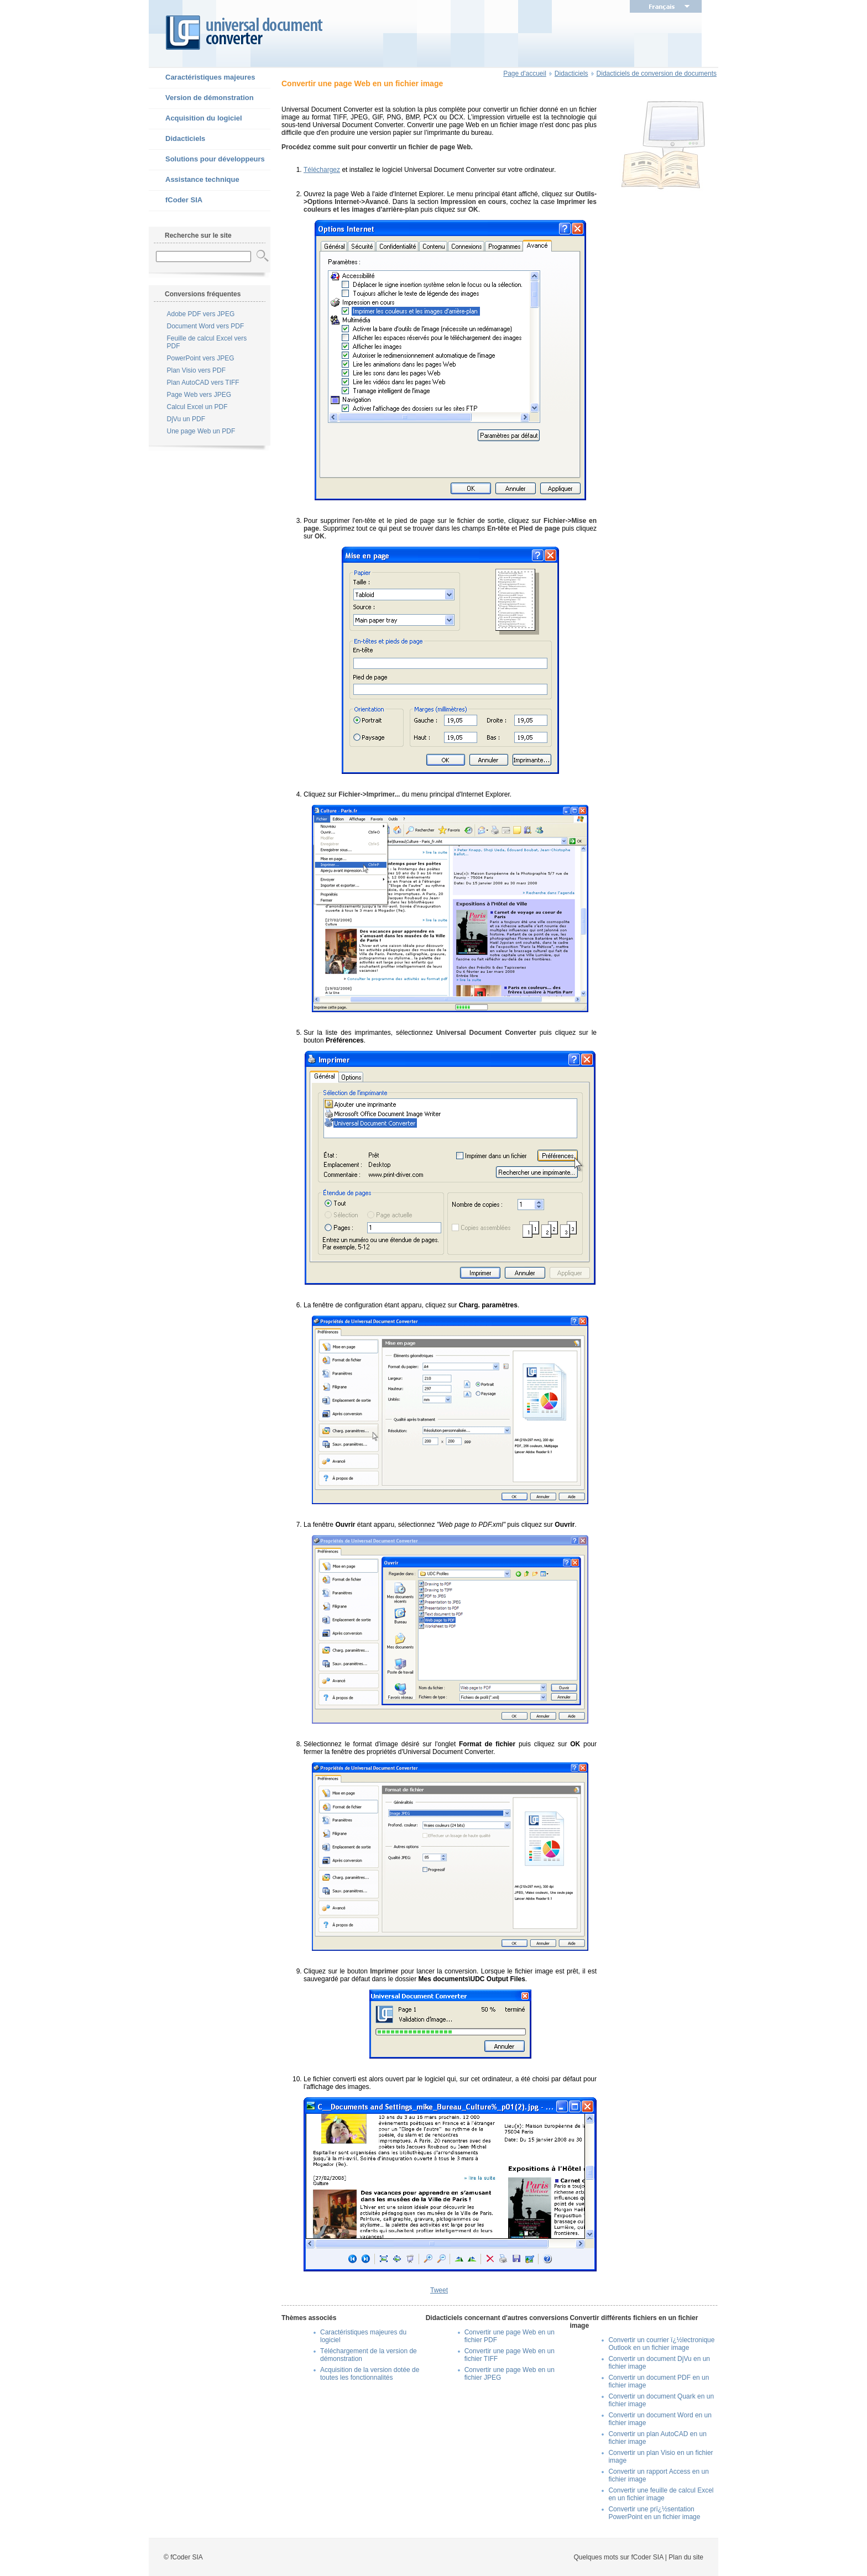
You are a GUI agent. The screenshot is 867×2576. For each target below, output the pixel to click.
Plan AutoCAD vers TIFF (203, 382)
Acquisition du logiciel (195, 119)
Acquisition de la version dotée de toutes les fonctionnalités (369, 2373)
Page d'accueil (524, 73)
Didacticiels (177, 139)
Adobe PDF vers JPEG (201, 314)
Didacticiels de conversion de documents (657, 73)
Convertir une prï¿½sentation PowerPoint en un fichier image (654, 2513)
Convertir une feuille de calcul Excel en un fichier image (660, 2494)
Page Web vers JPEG (199, 395)
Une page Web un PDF (201, 431)
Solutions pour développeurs (207, 160)
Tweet (439, 2290)
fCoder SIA (175, 201)
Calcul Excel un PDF (197, 407)
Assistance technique (194, 180)
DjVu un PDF (186, 419)
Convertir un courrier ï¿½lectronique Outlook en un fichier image (661, 2344)
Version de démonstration (201, 98)
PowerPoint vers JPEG (200, 358)
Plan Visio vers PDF (196, 370)
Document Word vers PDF (205, 326)
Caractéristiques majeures (202, 78)
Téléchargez (322, 170)
